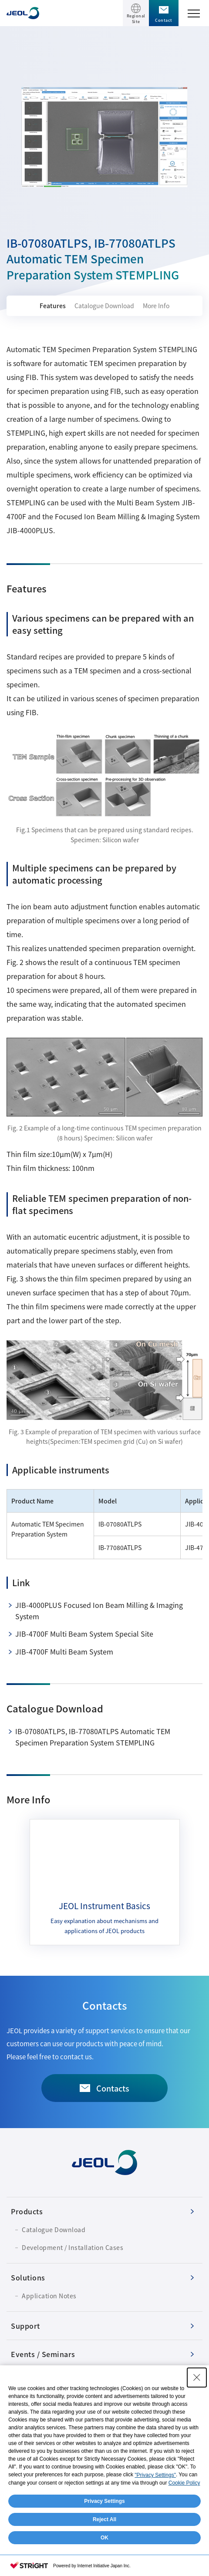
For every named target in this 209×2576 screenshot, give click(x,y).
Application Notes (49, 2295)
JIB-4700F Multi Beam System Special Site (84, 1633)
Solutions (28, 2277)
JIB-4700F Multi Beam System (64, 1651)
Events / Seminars (43, 2354)
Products (27, 2211)
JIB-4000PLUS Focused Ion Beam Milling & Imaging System (99, 1610)
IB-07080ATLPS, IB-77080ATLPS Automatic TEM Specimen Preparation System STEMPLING (92, 1737)
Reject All (104, 2519)
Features (53, 305)
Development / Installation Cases (72, 2247)
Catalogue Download (104, 305)
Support (25, 2325)
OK (104, 2538)
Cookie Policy (184, 2483)
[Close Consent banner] (196, 2377)
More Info (156, 305)
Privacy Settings (104, 2501)
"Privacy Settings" (155, 2475)
